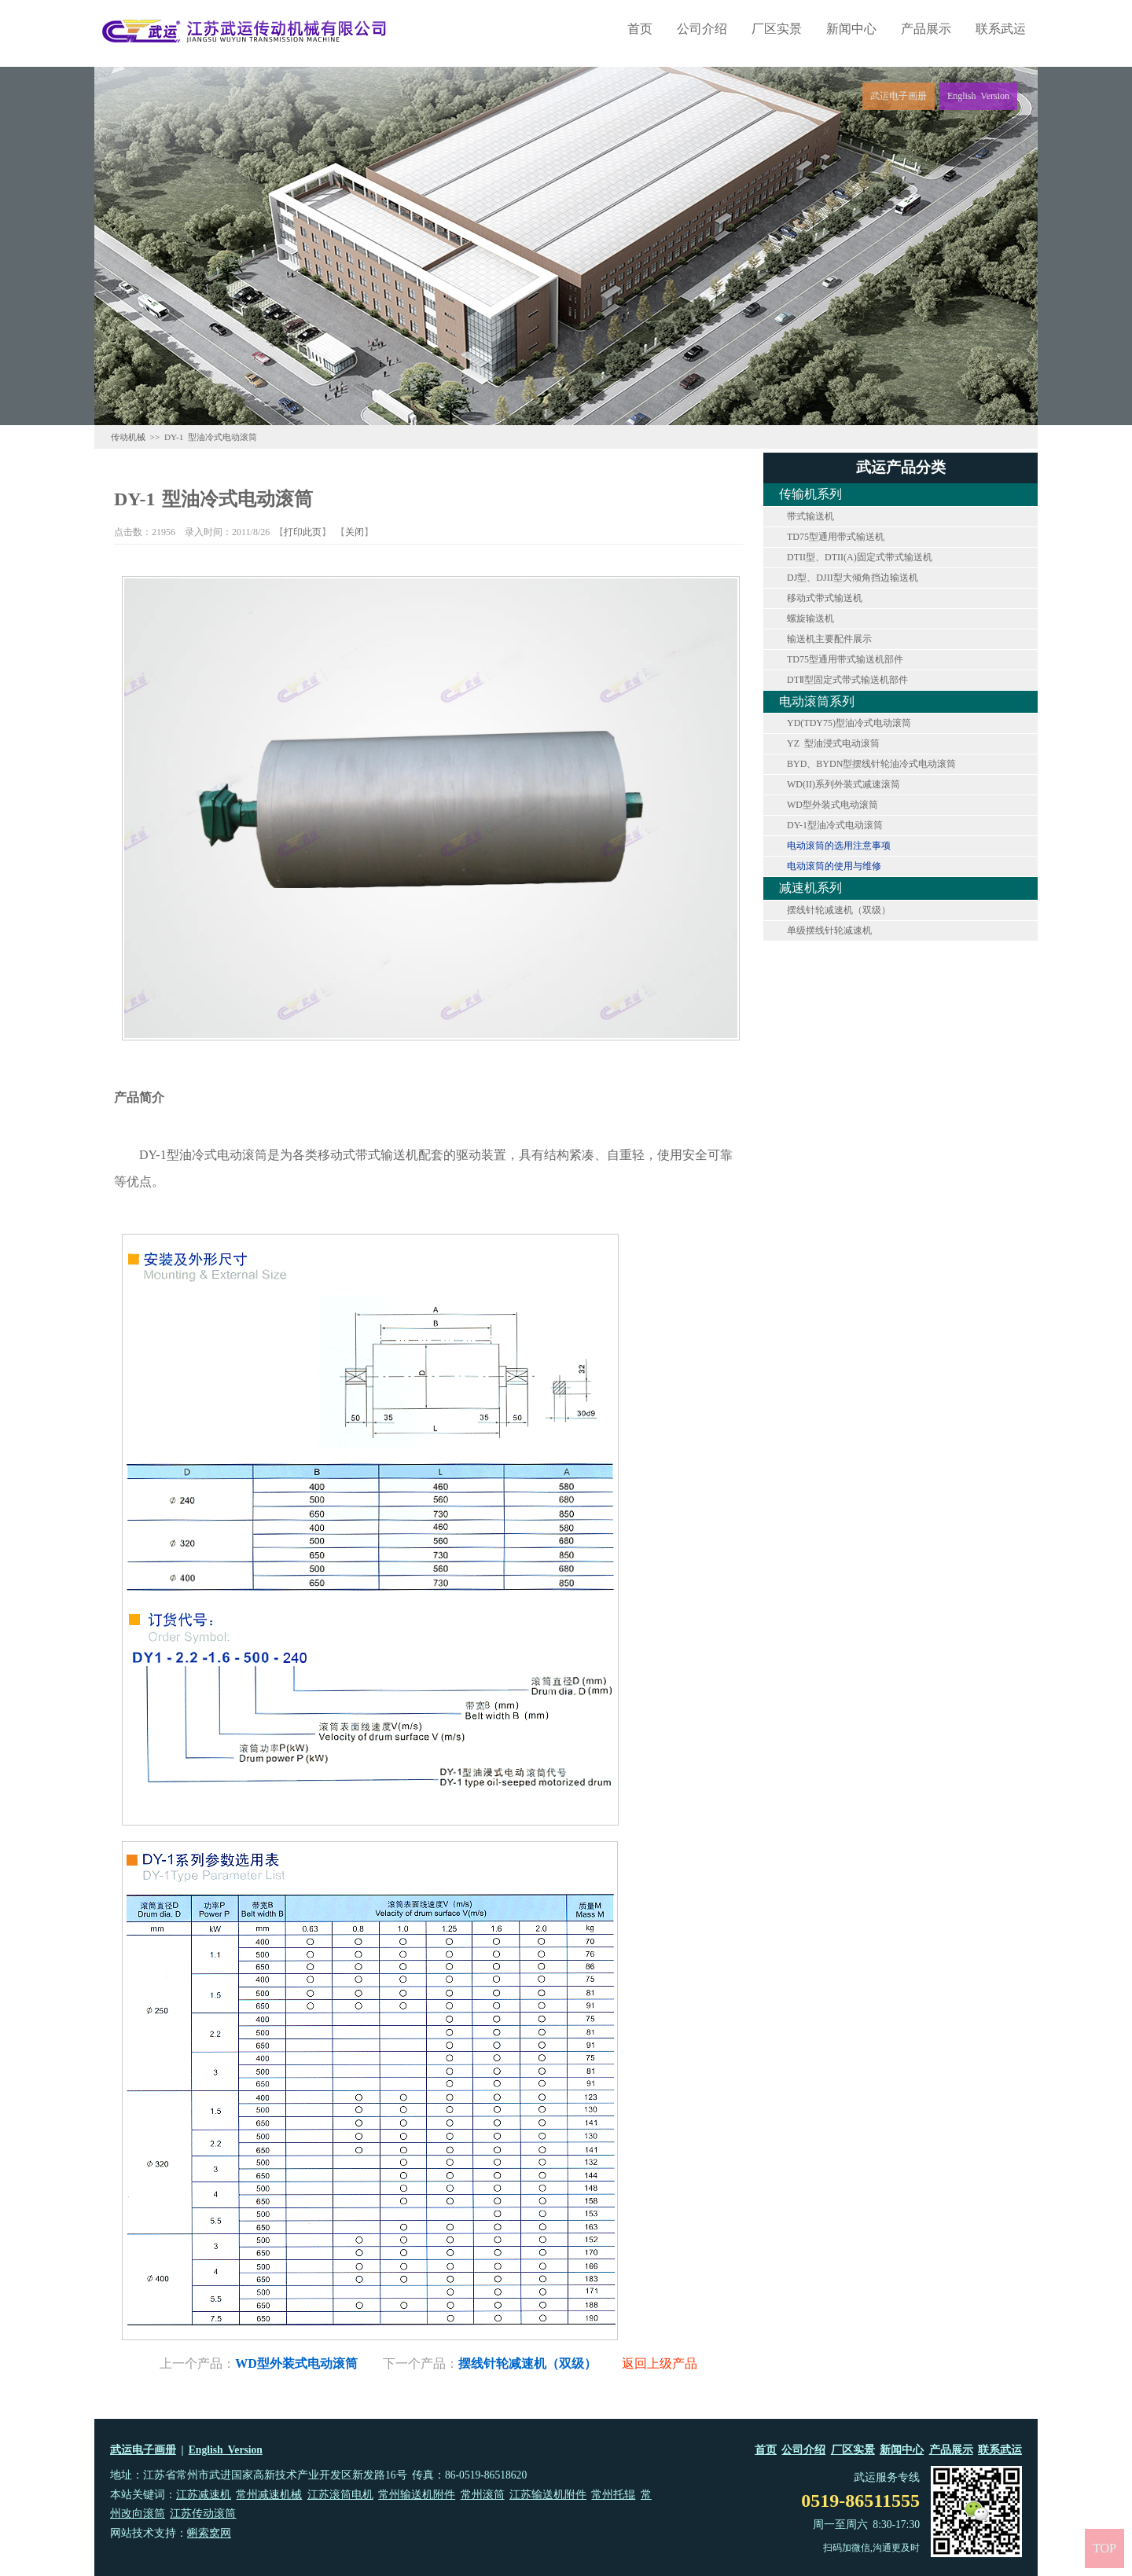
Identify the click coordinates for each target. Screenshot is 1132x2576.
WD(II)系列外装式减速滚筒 (843, 784)
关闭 (354, 532)
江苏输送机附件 (547, 2495)
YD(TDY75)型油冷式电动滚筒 (849, 722)
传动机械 (128, 437)
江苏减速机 (203, 2495)
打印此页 (303, 532)
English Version (226, 2450)
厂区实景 (777, 28)
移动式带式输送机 (824, 598)
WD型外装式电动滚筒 (832, 804)
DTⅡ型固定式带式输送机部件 (847, 679)
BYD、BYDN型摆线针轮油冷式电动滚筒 (871, 763)
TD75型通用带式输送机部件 (845, 659)
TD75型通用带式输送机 (835, 536)
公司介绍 (702, 28)
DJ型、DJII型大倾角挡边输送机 (852, 577)
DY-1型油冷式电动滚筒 (835, 825)
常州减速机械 (269, 2495)
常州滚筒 (483, 2495)
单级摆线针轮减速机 (829, 930)
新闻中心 (851, 28)
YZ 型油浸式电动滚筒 (833, 743)
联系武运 (1001, 28)
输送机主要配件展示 (829, 638)
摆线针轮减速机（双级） (839, 910)
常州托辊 (613, 2495)
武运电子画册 (143, 2450)
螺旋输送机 (810, 618)
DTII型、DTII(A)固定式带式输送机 (859, 557)
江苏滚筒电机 (340, 2495)
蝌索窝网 (209, 2533)
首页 (639, 28)
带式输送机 (810, 516)
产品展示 (926, 28)
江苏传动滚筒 (203, 2513)
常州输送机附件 (416, 2495)
